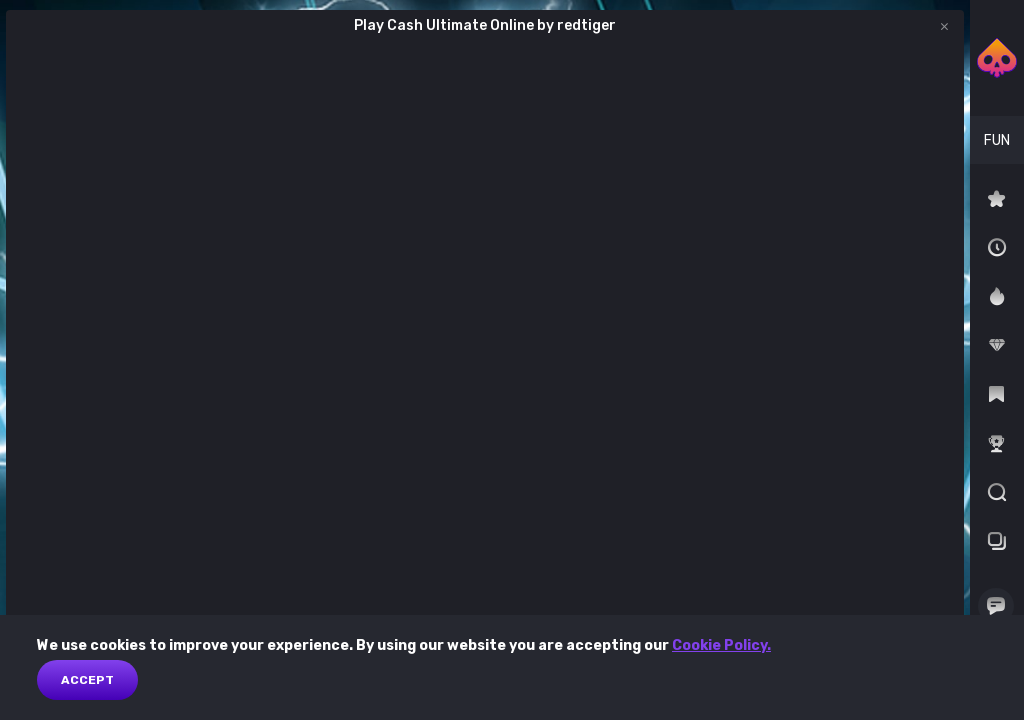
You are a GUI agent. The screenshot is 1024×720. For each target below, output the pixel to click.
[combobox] (997, 140)
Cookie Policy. (721, 645)
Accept (87, 680)
